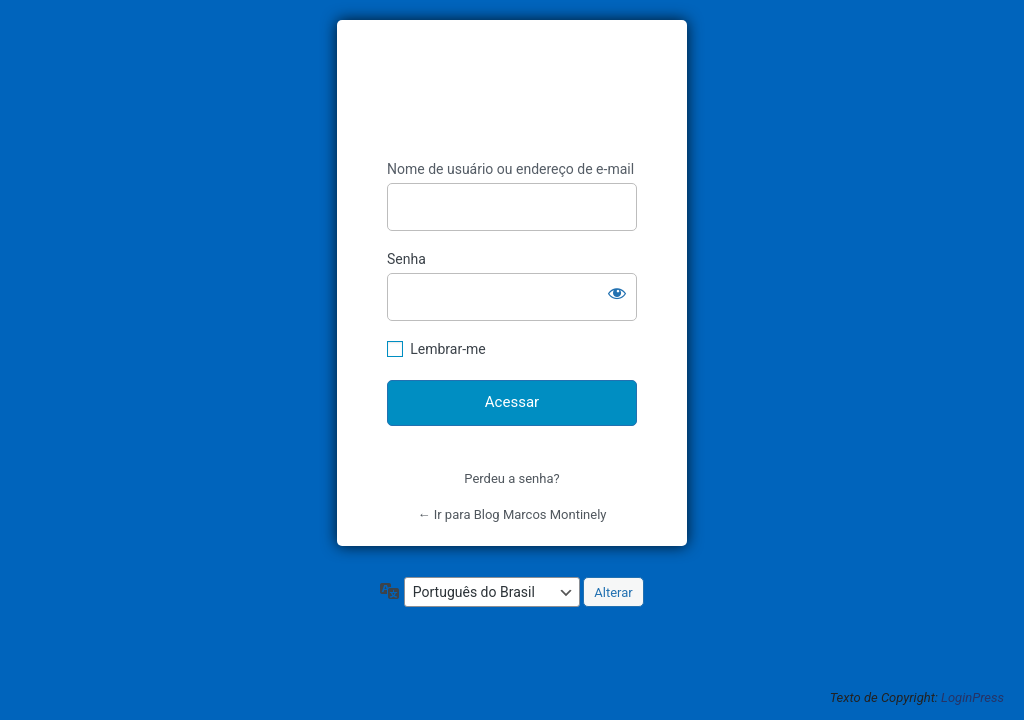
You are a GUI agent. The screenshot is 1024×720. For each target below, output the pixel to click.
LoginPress (972, 697)
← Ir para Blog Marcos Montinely (511, 514)
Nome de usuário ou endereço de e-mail (510, 169)
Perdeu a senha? (511, 478)
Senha (406, 259)
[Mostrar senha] (617, 293)
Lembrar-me (448, 349)
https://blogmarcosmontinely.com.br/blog (522, 90)
